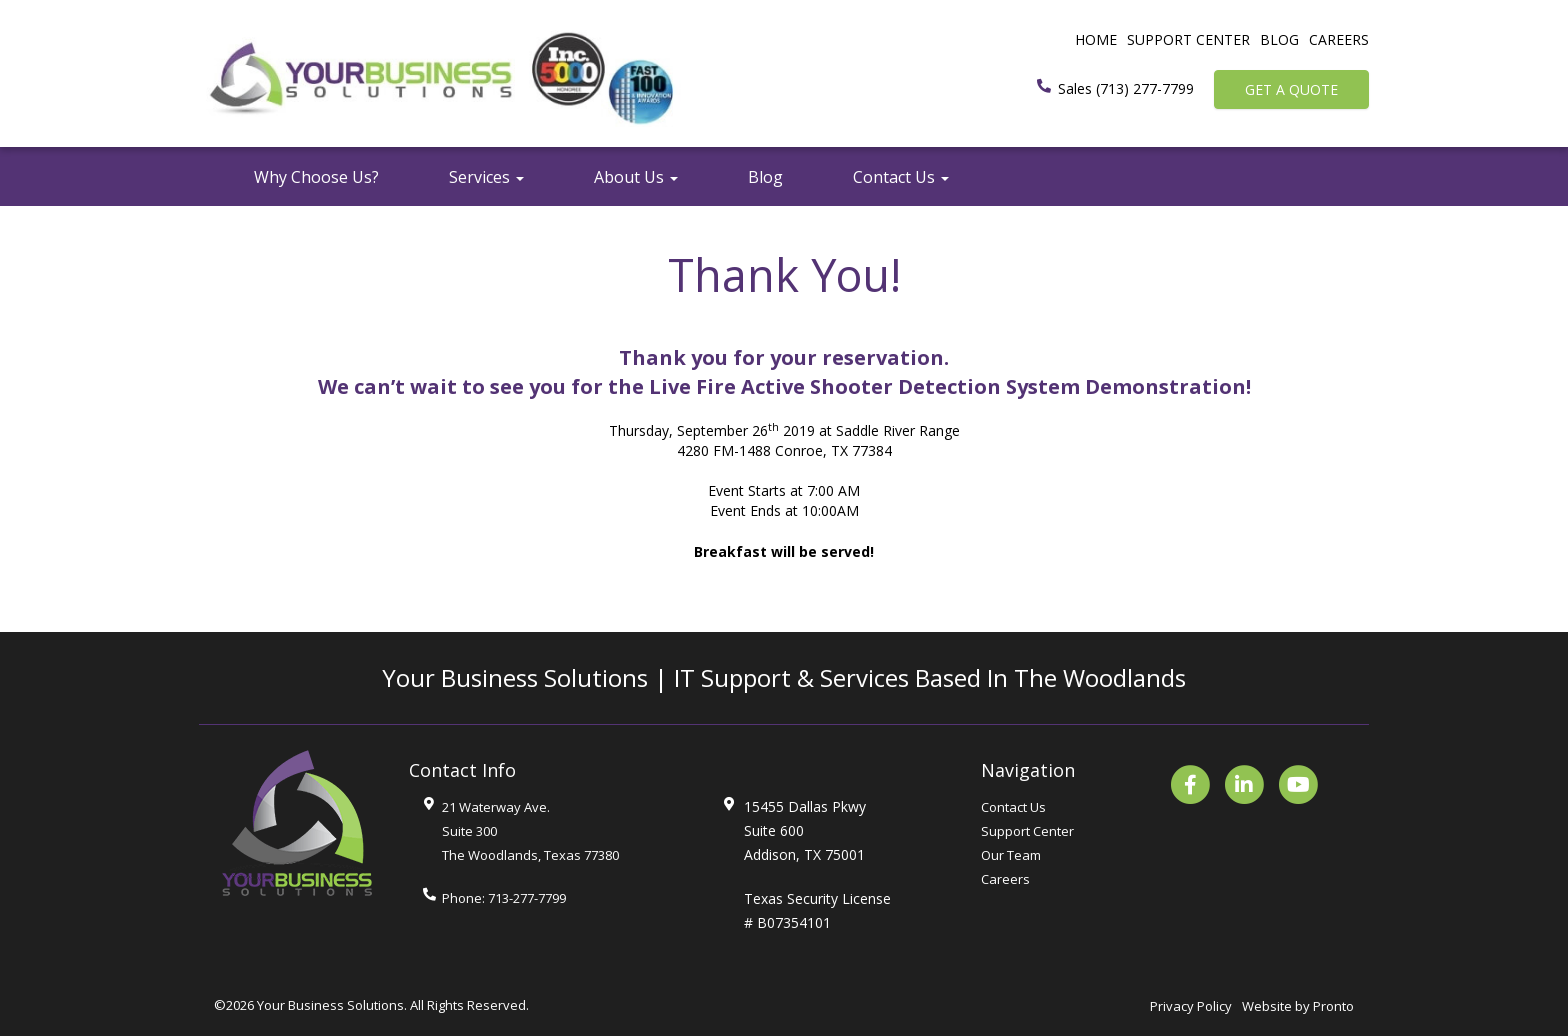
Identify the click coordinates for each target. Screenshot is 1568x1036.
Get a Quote (1291, 89)
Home (1096, 39)
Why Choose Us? (316, 177)
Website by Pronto (1298, 1006)
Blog (1279, 39)
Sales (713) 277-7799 (1126, 88)
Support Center (1188, 39)
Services (486, 177)
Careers (1339, 39)
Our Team (1011, 855)
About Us (636, 177)
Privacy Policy (1191, 1006)
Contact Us (901, 177)
